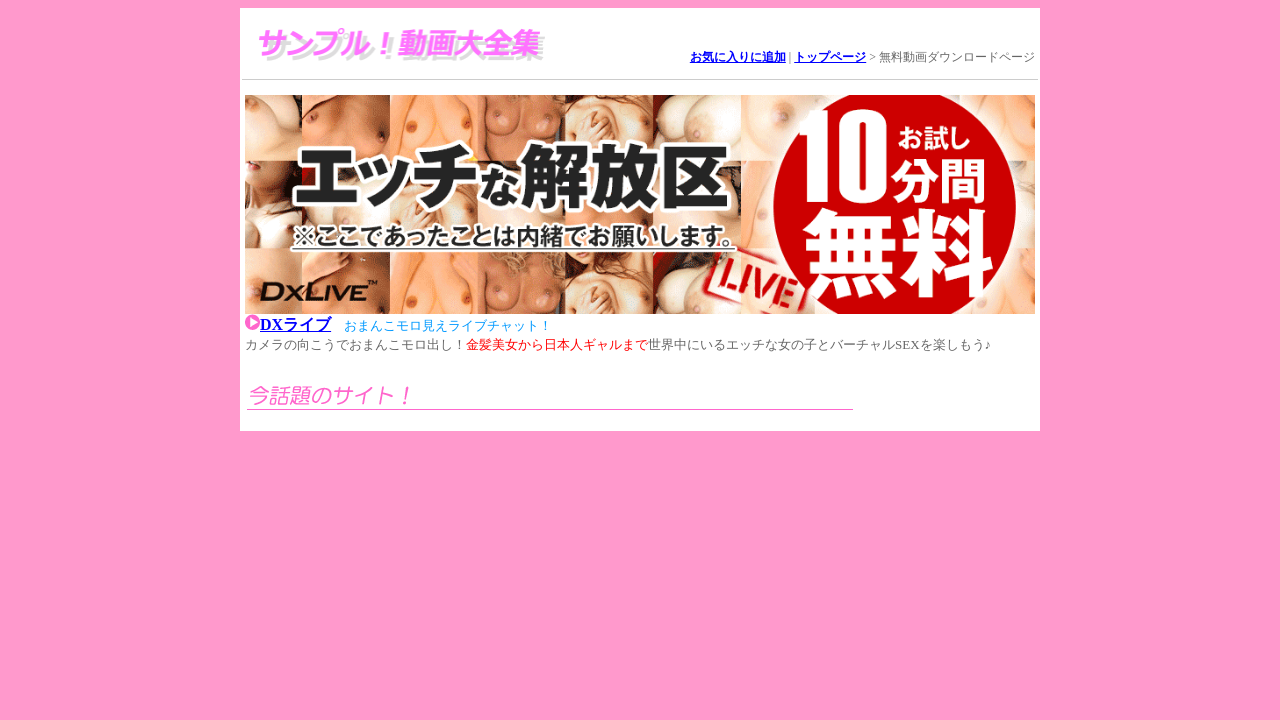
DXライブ (295, 324)
